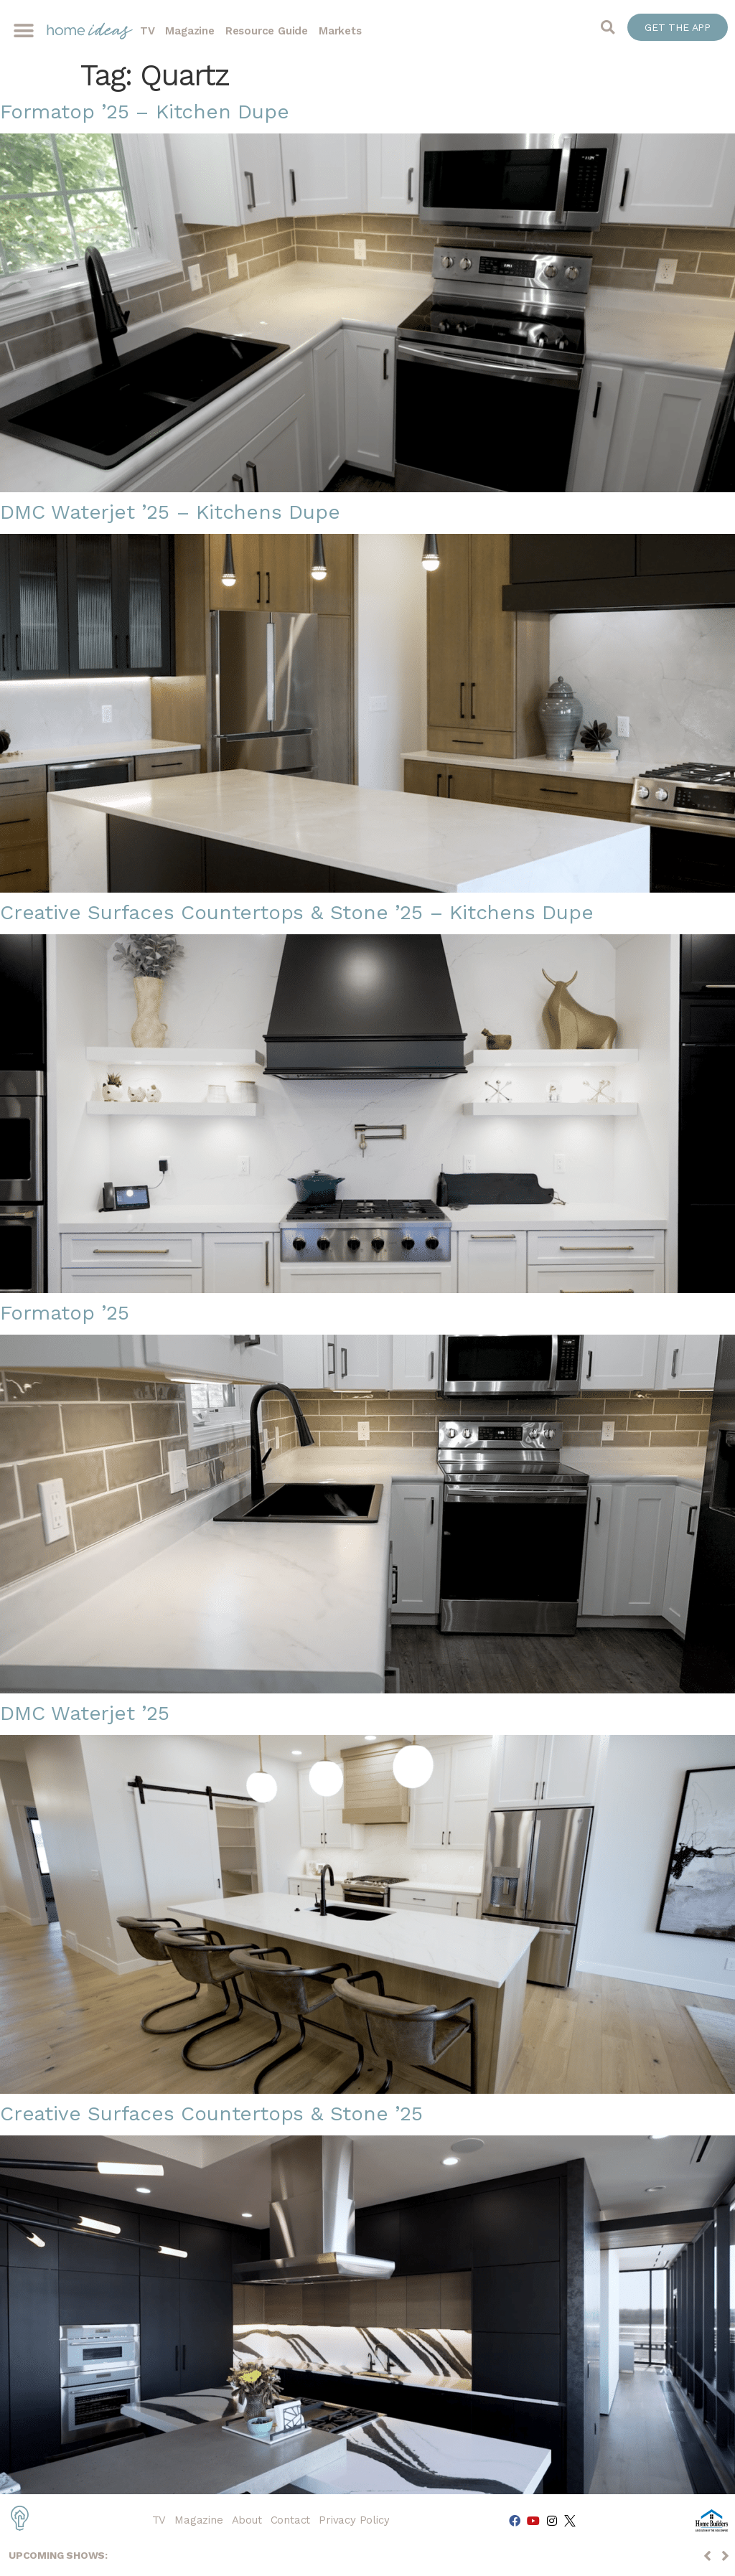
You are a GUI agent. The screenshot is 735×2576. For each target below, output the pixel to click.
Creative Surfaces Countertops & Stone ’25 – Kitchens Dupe (297, 912)
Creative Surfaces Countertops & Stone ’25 (211, 2113)
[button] (23, 31)
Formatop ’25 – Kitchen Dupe (144, 111)
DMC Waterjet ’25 (84, 1713)
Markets (340, 30)
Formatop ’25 (64, 1313)
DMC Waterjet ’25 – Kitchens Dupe (170, 512)
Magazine (189, 30)
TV (147, 30)
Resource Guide (266, 30)
